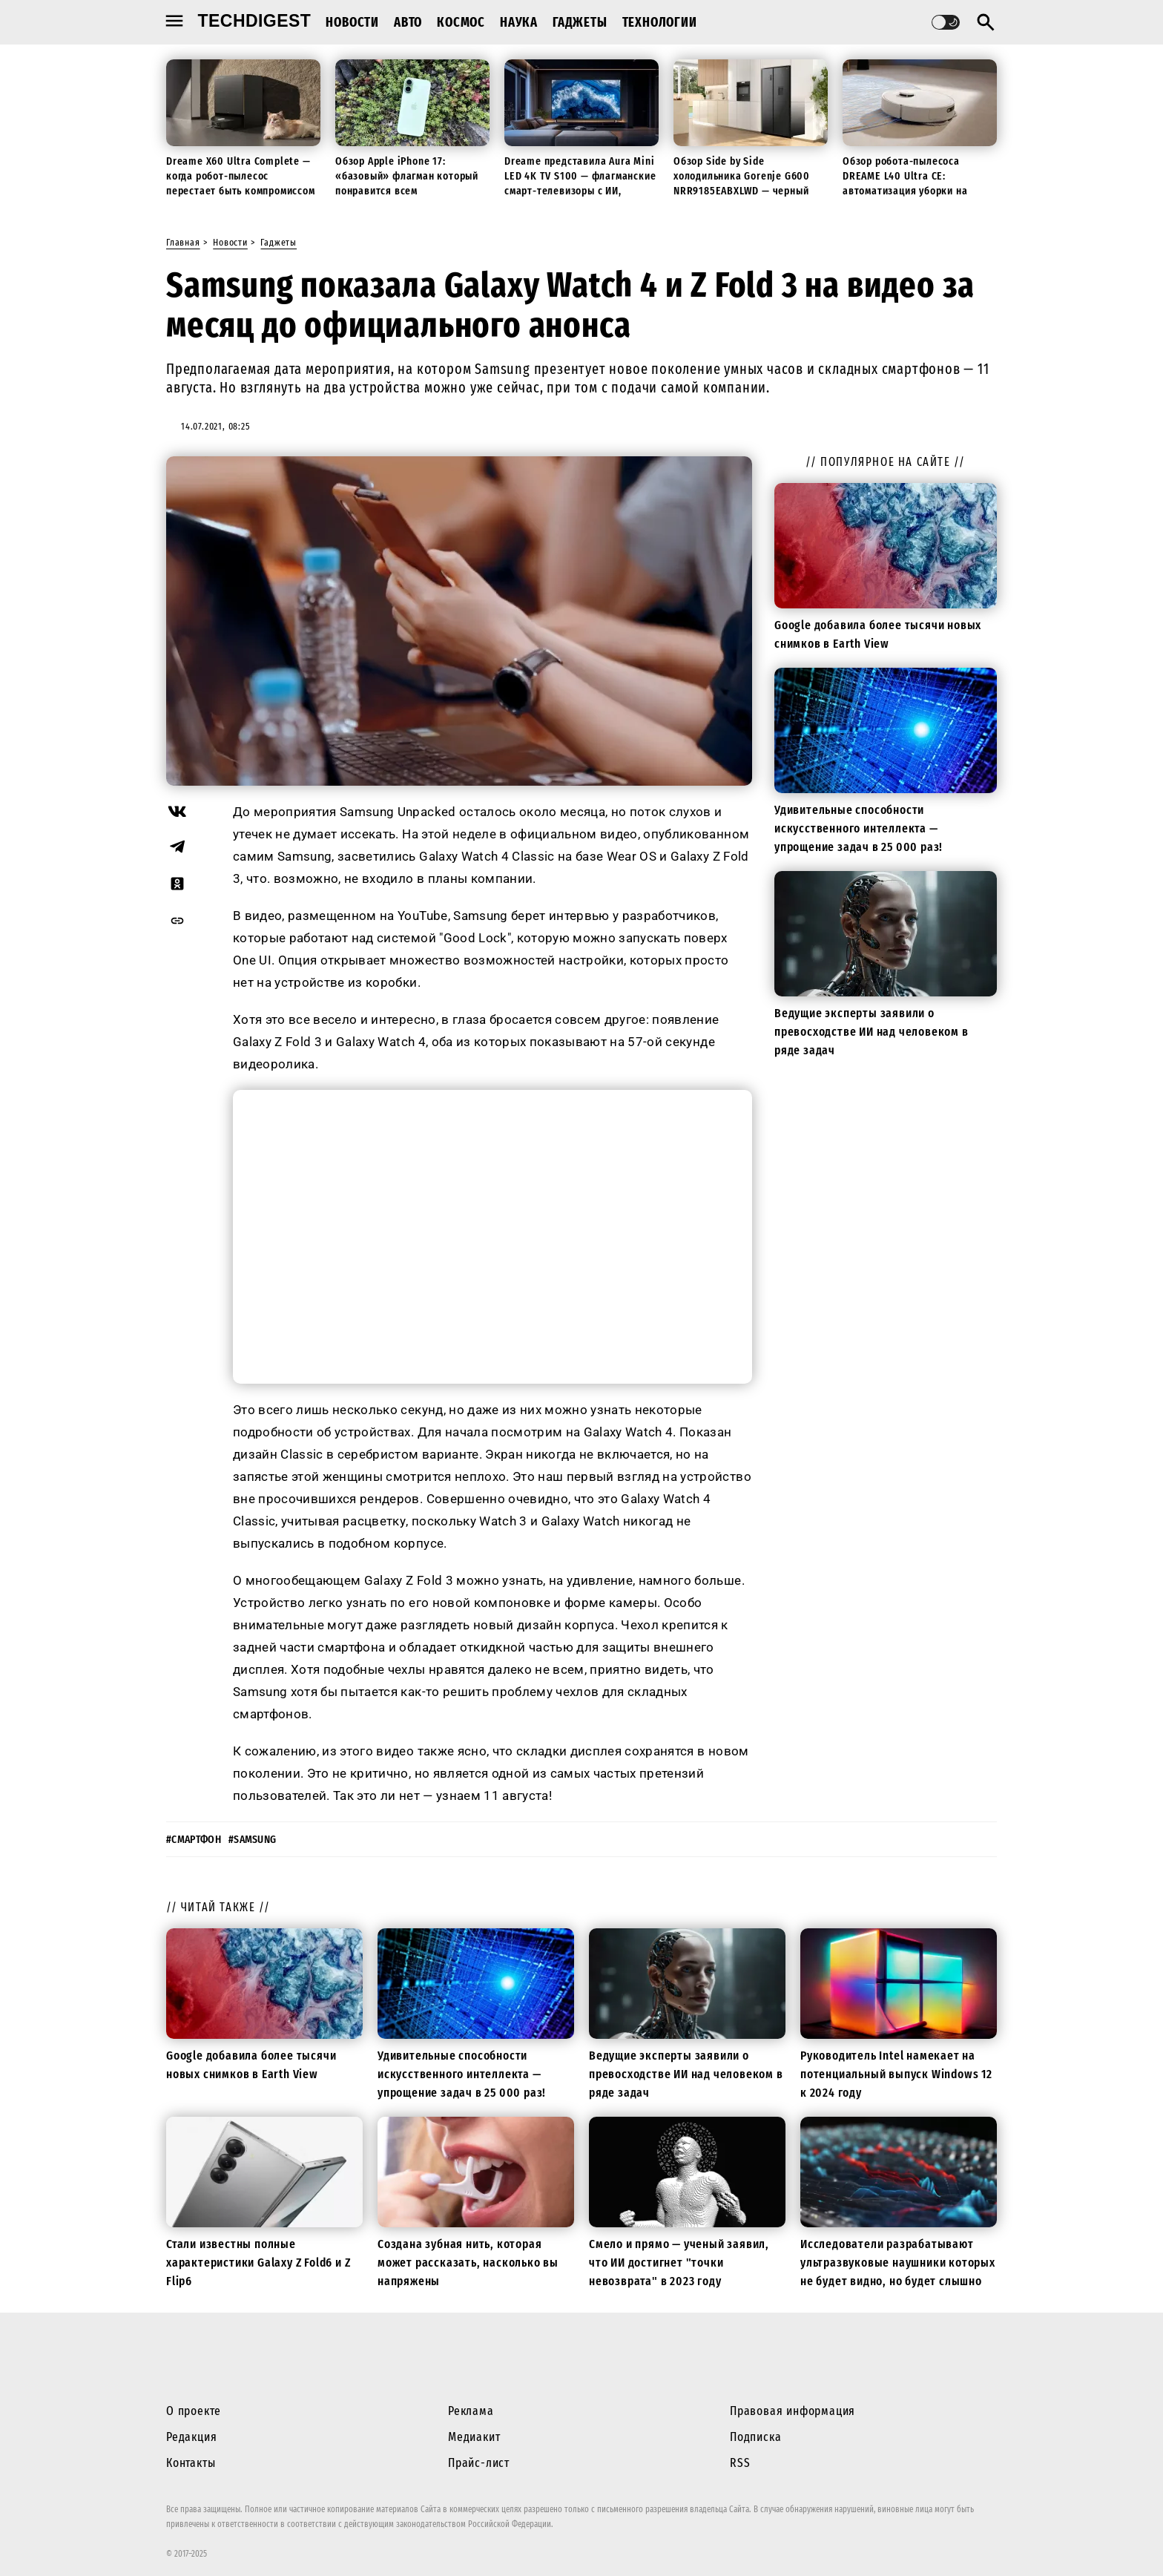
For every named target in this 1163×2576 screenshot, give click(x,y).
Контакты (190, 2463)
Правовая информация (792, 2411)
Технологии (659, 22)
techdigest (255, 20)
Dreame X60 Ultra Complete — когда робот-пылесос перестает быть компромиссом (240, 175)
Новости (352, 22)
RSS (740, 2463)
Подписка (755, 2437)
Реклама (471, 2411)
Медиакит (474, 2437)
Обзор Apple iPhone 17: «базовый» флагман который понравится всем (406, 175)
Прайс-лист (479, 2463)
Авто (408, 22)
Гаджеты (580, 22)
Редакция (191, 2437)
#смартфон (193, 1839)
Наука (519, 22)
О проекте (193, 2411)
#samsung (252, 1839)
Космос (461, 22)
